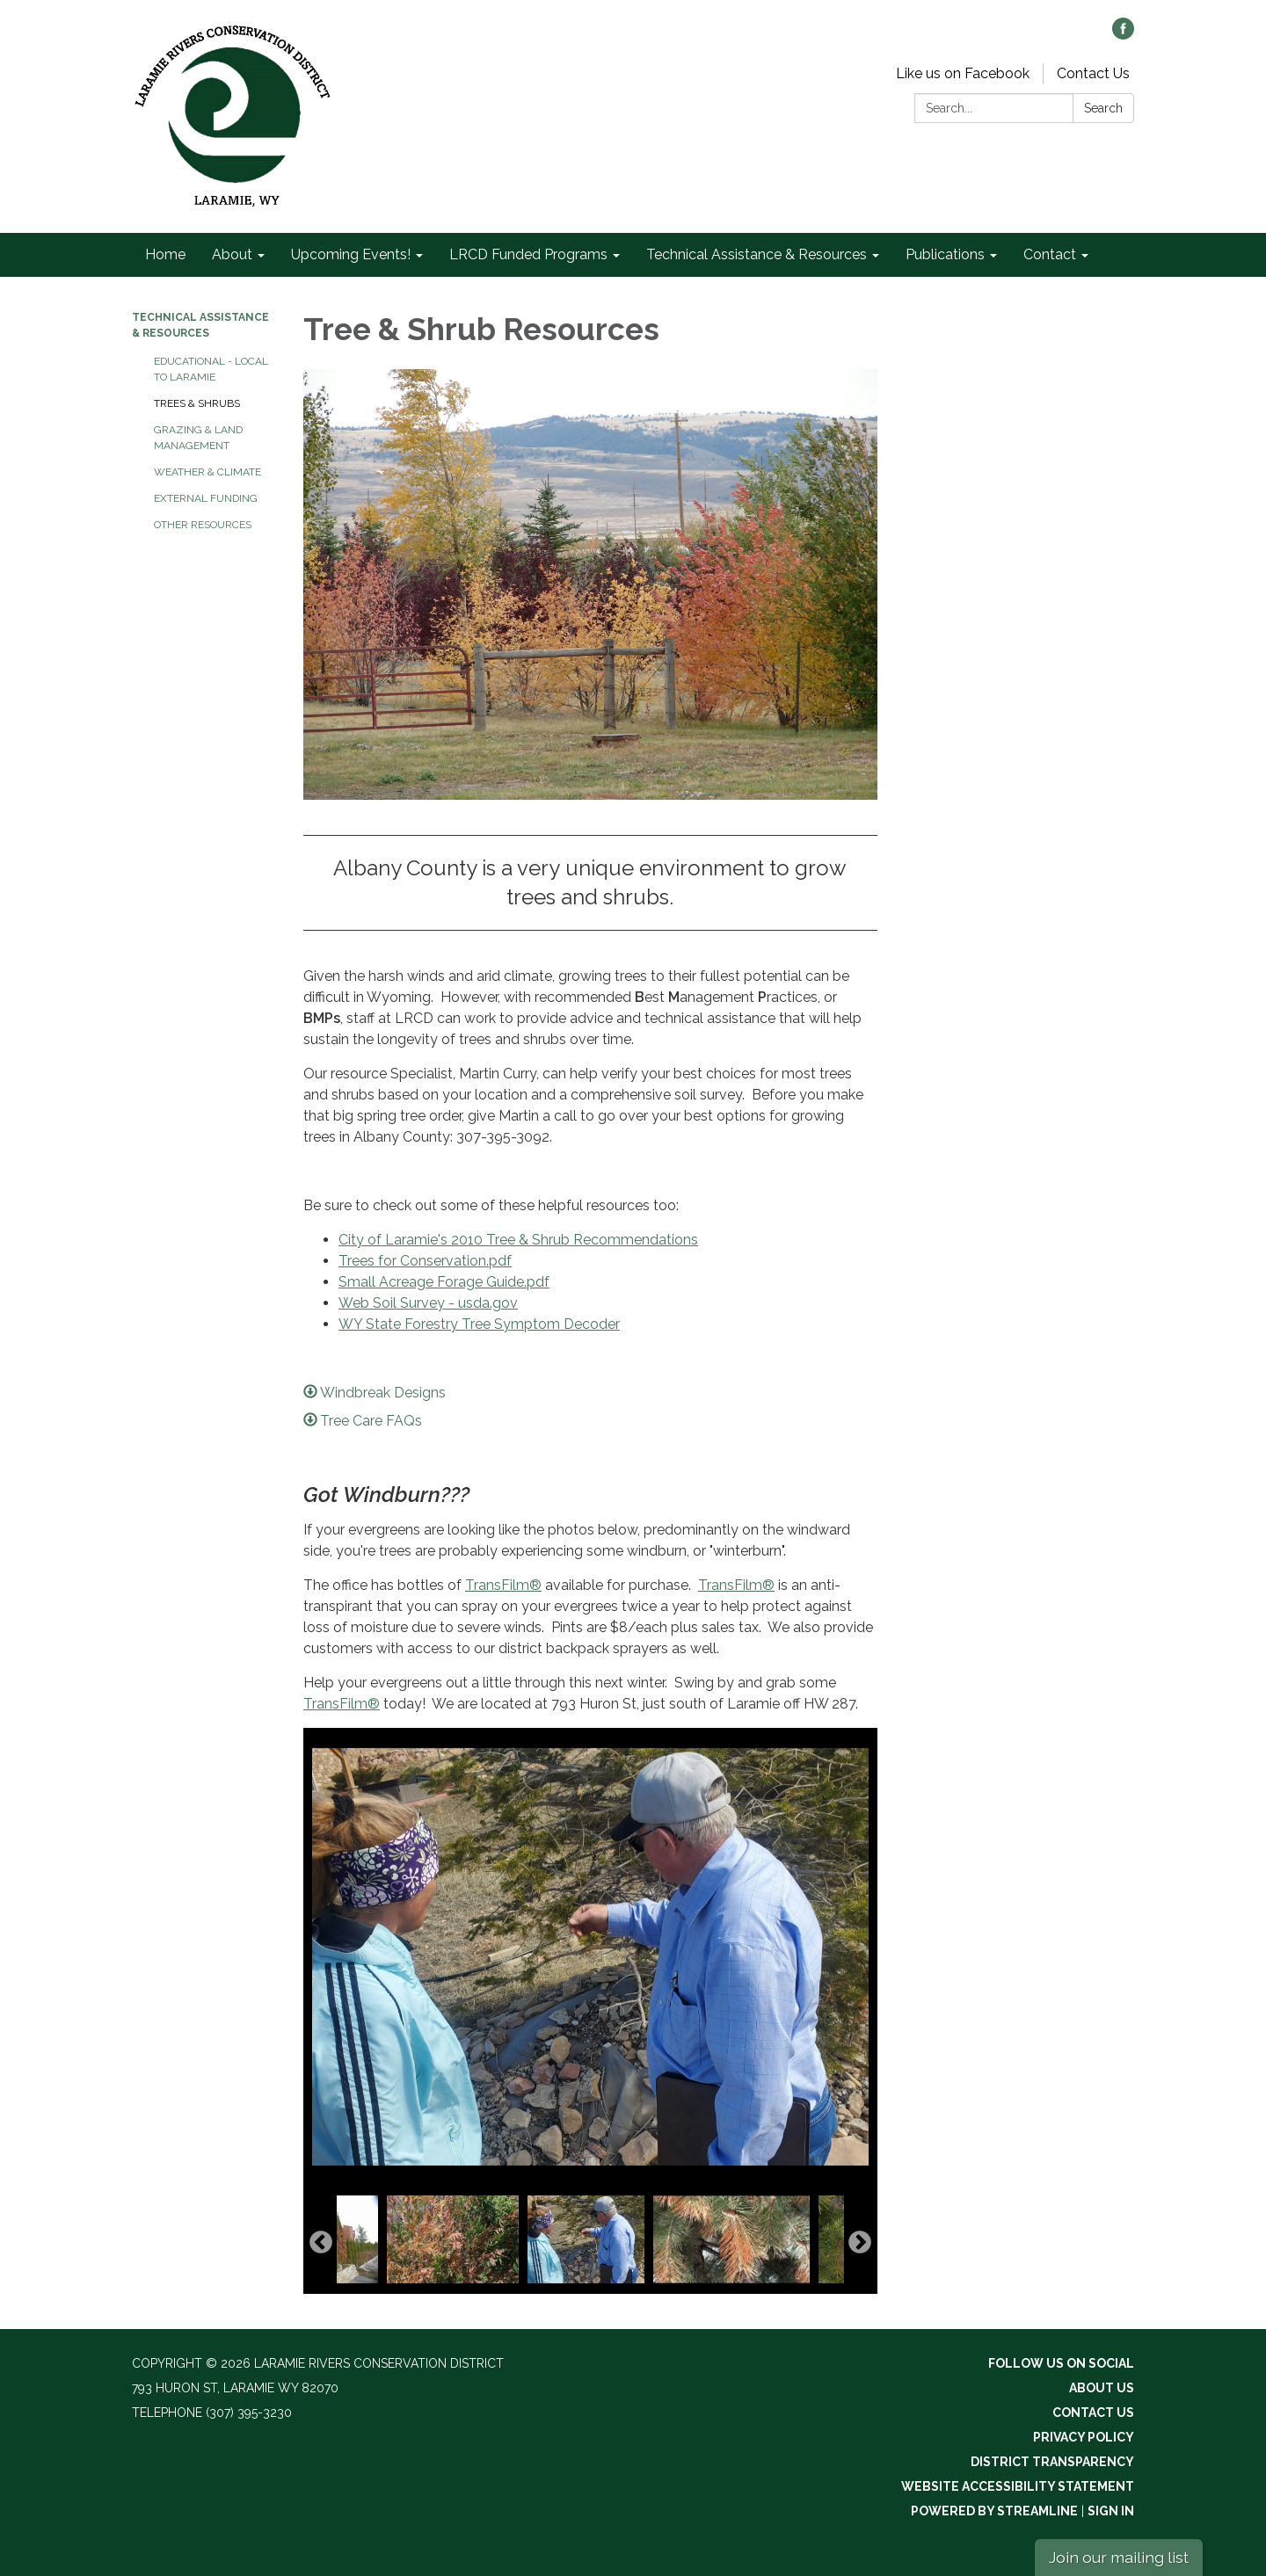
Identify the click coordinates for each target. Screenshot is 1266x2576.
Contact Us (1093, 73)
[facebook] (1123, 34)
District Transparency (1052, 2462)
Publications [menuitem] (945, 254)
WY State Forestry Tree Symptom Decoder (479, 1324)
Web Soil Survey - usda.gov (428, 1303)
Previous (321, 2243)
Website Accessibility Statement (1017, 2486)
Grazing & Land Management (198, 438)
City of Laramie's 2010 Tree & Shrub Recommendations (518, 1239)
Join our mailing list (1119, 2557)
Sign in (1111, 2511)
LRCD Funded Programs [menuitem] (528, 254)
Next (860, 2243)
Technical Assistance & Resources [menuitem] (756, 254)
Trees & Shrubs (197, 403)
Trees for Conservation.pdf (425, 1260)
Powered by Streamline (994, 2511)
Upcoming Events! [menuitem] (351, 254)
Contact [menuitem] (1049, 254)
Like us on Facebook (963, 73)
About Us (1101, 2388)
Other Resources (202, 525)
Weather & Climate (207, 472)
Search (1103, 108)
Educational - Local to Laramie (211, 369)
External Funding (206, 498)
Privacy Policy (1083, 2437)
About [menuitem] (232, 254)
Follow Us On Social (1061, 2363)
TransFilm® (503, 1585)
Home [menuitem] (165, 254)
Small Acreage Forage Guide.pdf (443, 1281)
